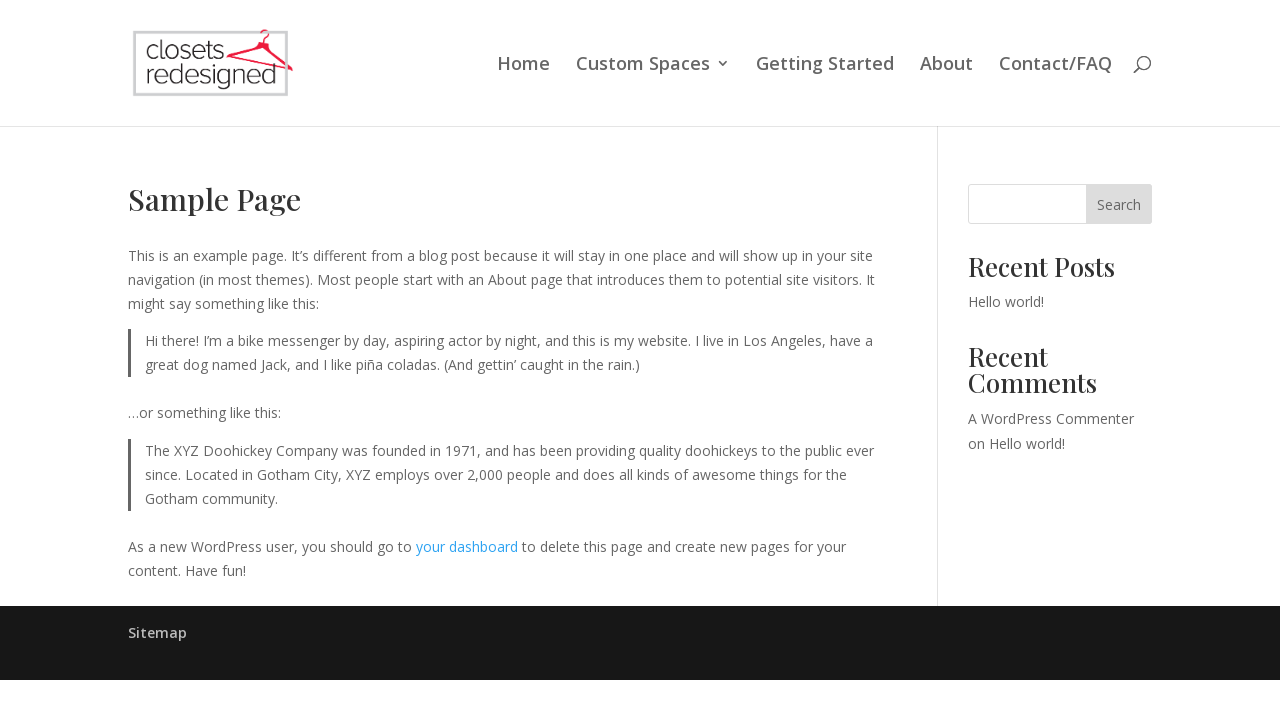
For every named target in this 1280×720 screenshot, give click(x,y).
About (946, 65)
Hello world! (1006, 301)
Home (523, 65)
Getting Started (825, 65)
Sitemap (157, 632)
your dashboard (467, 546)
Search (1119, 204)
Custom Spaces (643, 65)
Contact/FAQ (1055, 65)
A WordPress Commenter (1051, 418)
